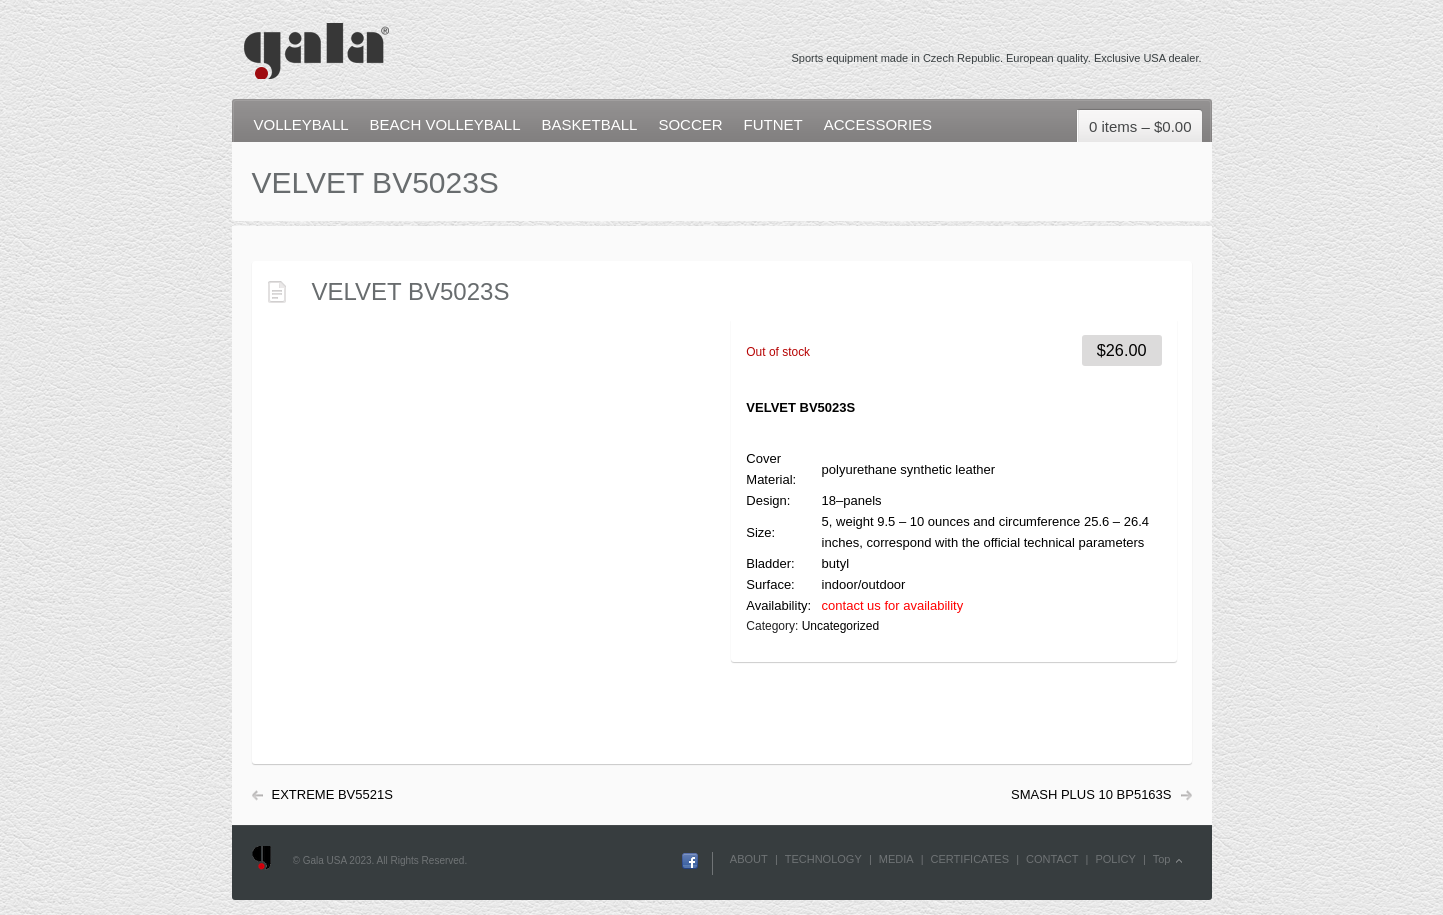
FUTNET (773, 124)
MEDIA (896, 859)
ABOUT (749, 859)
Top (1162, 859)
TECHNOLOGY (823, 859)
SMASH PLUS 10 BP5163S (1091, 794)
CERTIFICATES (970, 859)
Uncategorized (840, 626)
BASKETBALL (589, 124)
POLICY (1115, 859)
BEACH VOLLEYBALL (445, 124)
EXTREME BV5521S (332, 794)
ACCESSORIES (878, 124)
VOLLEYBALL (301, 124)
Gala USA (315, 41)
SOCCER (690, 124)
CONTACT (1052, 859)
